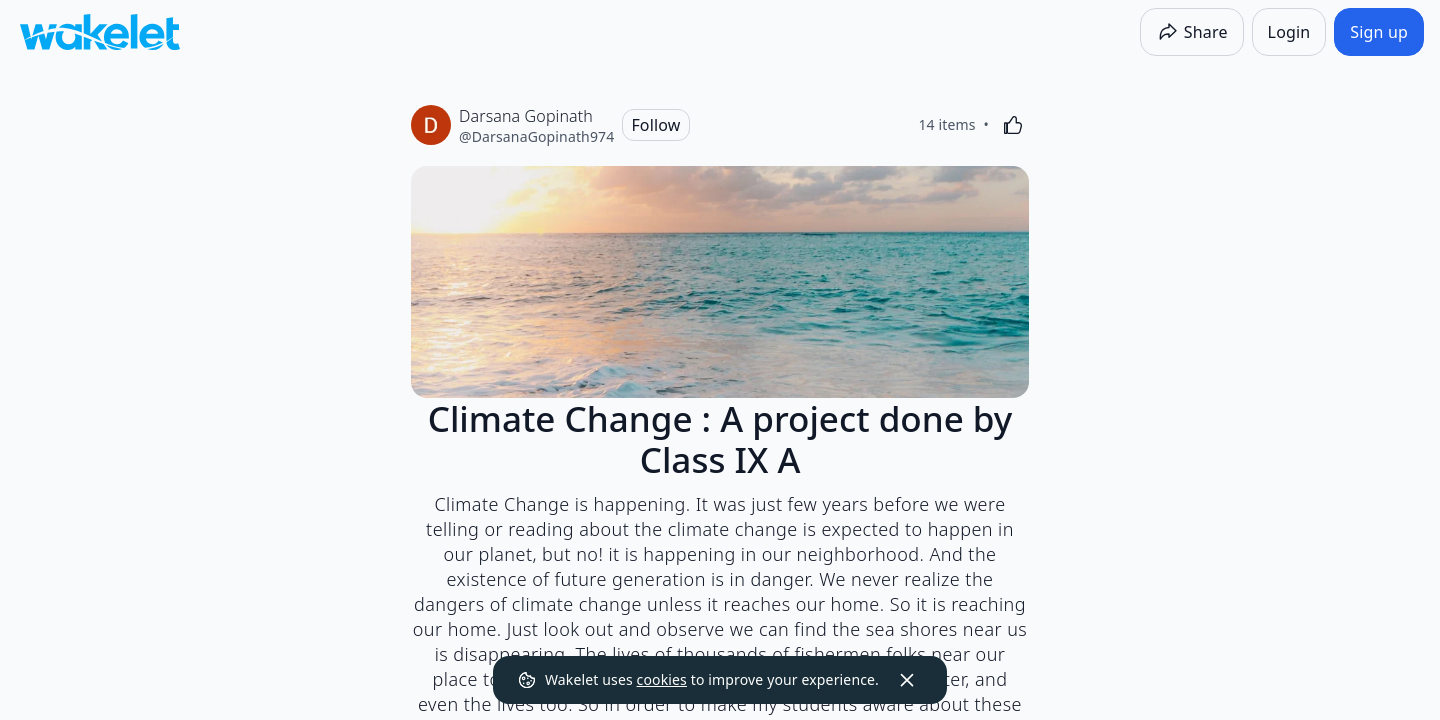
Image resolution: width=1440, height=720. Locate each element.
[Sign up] (1379, 32)
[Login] (1289, 32)
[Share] (1192, 32)
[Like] (1013, 125)
